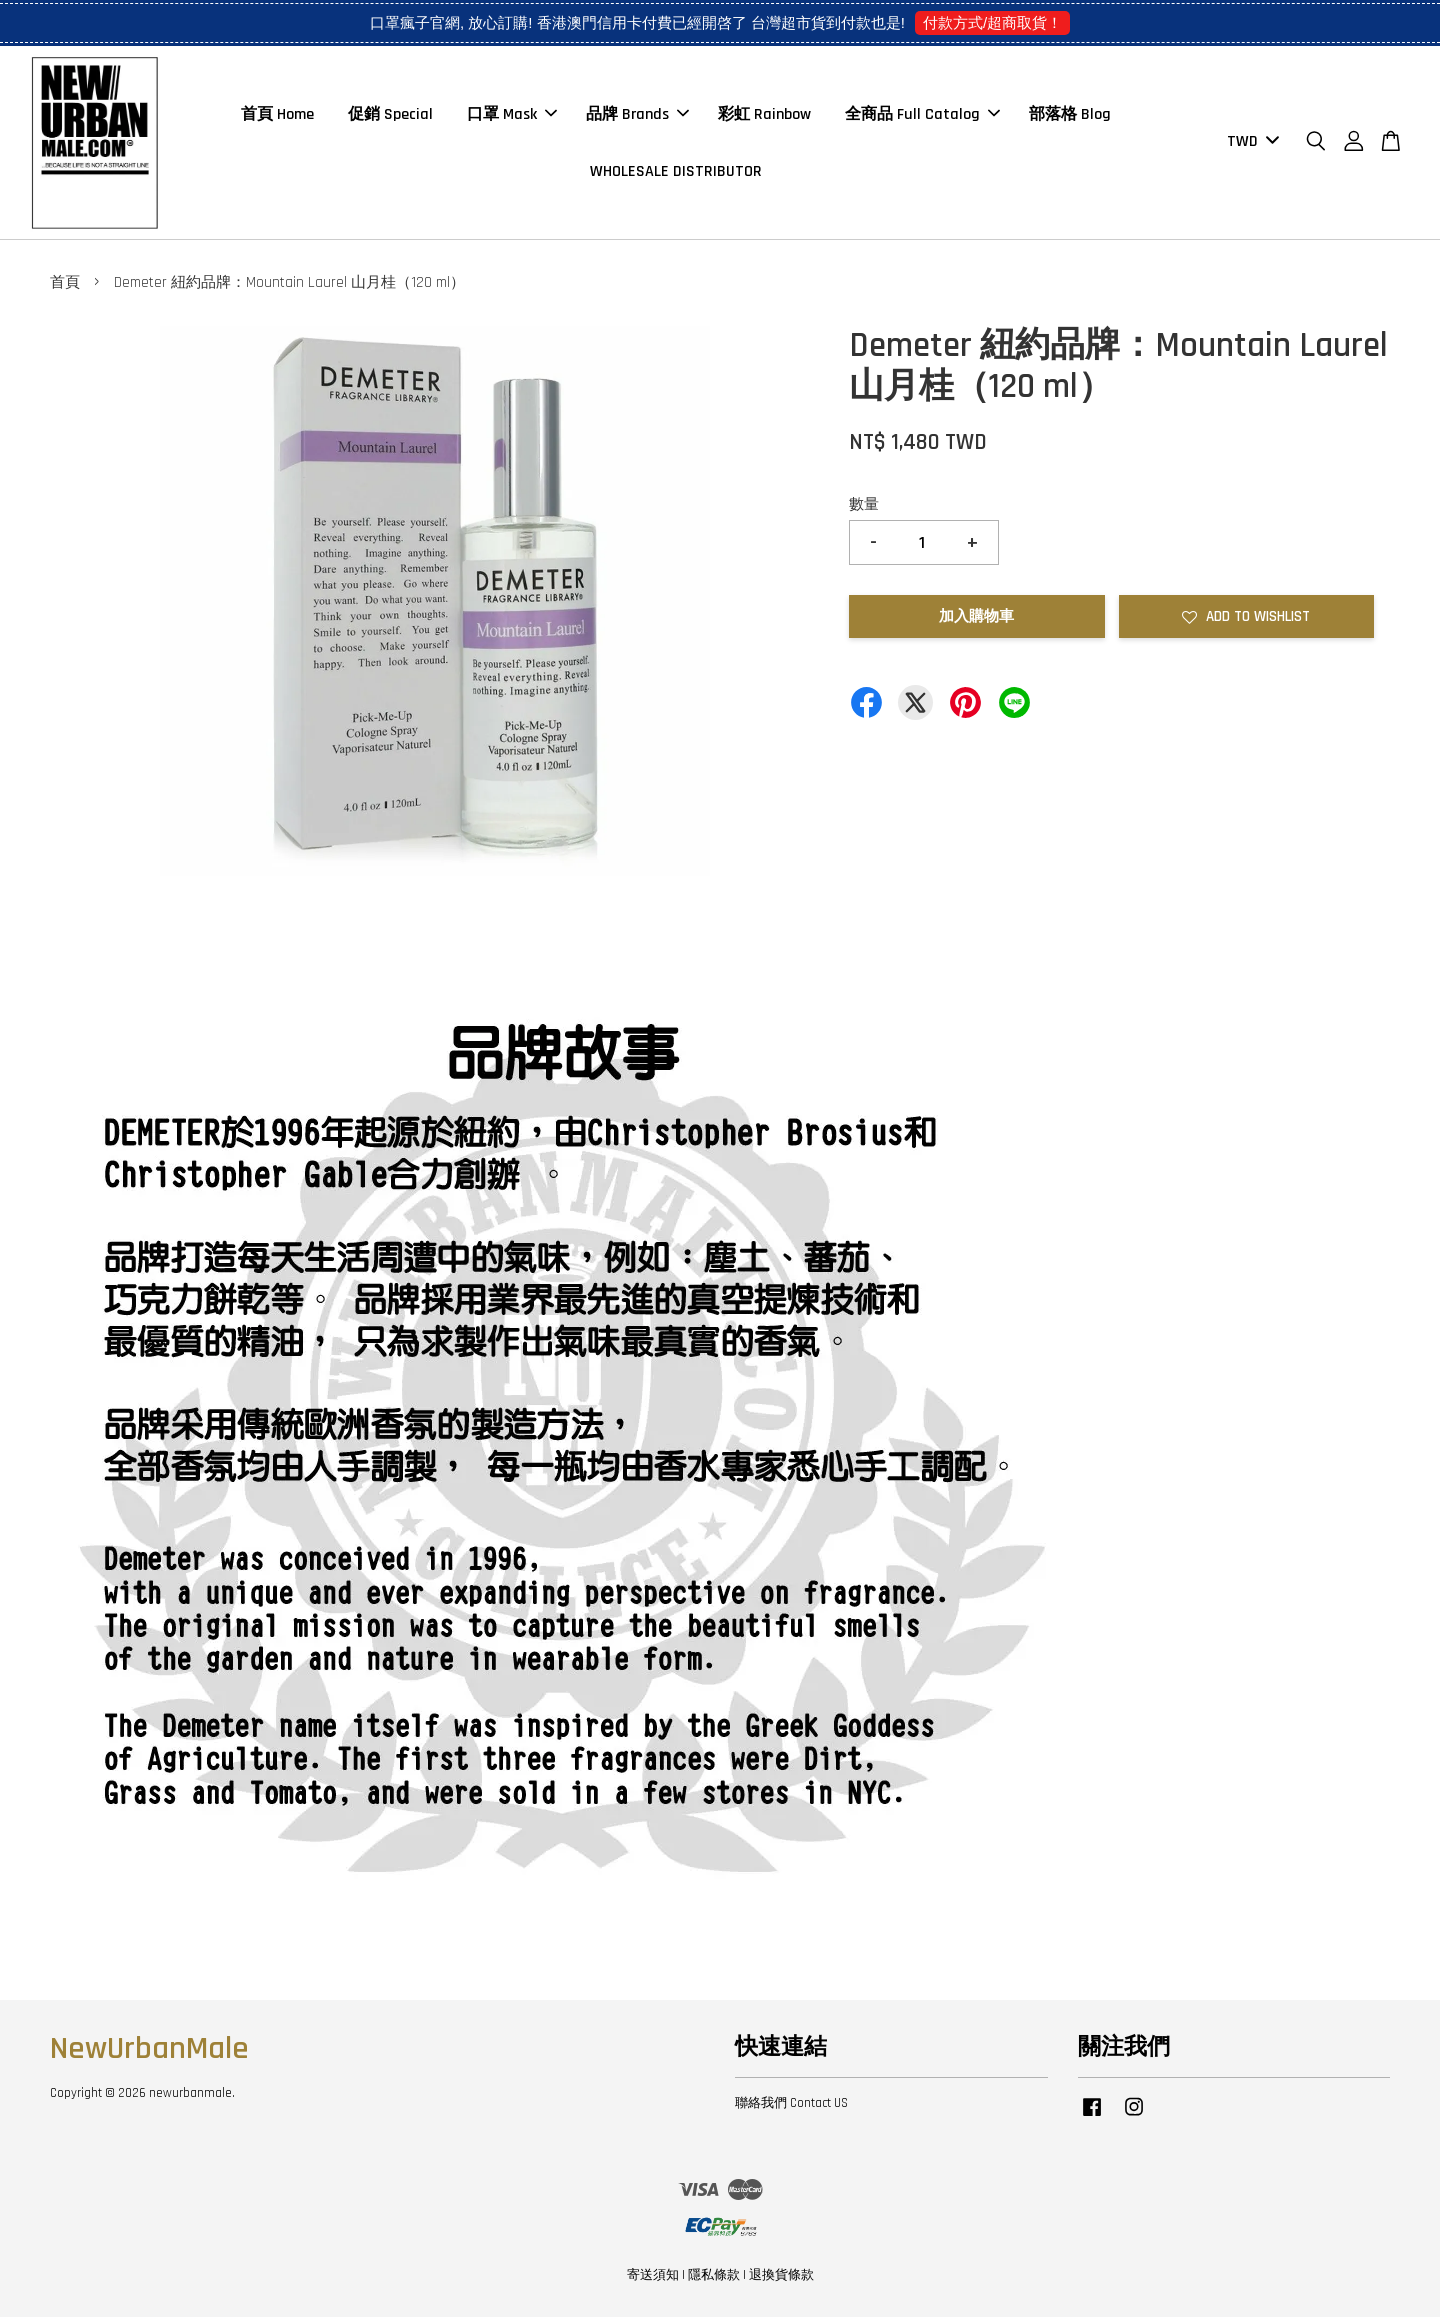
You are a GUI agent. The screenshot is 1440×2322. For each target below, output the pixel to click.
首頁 (65, 287)
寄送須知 (653, 2280)
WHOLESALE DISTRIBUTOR (676, 173)
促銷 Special (390, 116)
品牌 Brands (637, 116)
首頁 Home (277, 116)
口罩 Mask (512, 116)
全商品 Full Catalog (922, 116)
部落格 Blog (1070, 116)
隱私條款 (714, 2280)
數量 (864, 508)
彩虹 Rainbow (764, 116)
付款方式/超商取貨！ (992, 22)
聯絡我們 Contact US (791, 2107)
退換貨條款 (781, 2280)
